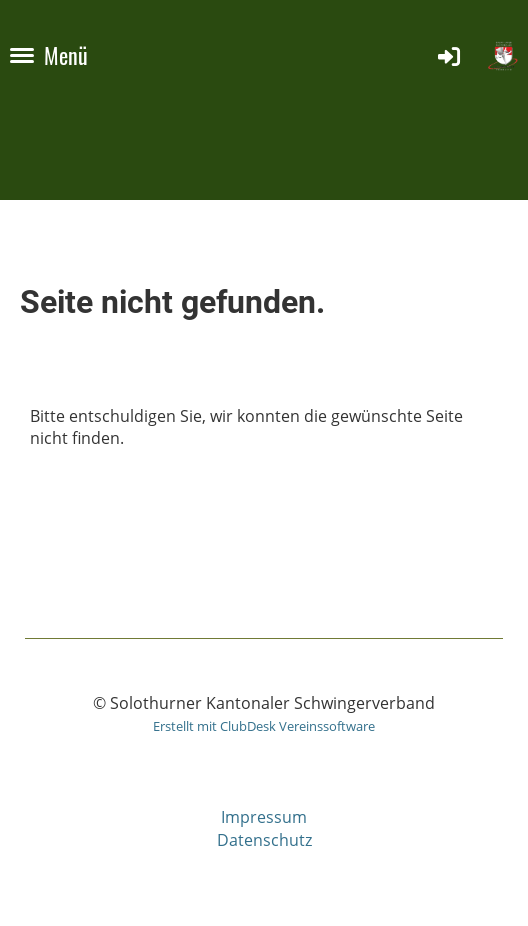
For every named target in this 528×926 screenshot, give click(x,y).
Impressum (264, 817)
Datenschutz (264, 840)
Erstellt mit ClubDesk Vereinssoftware (264, 726)
